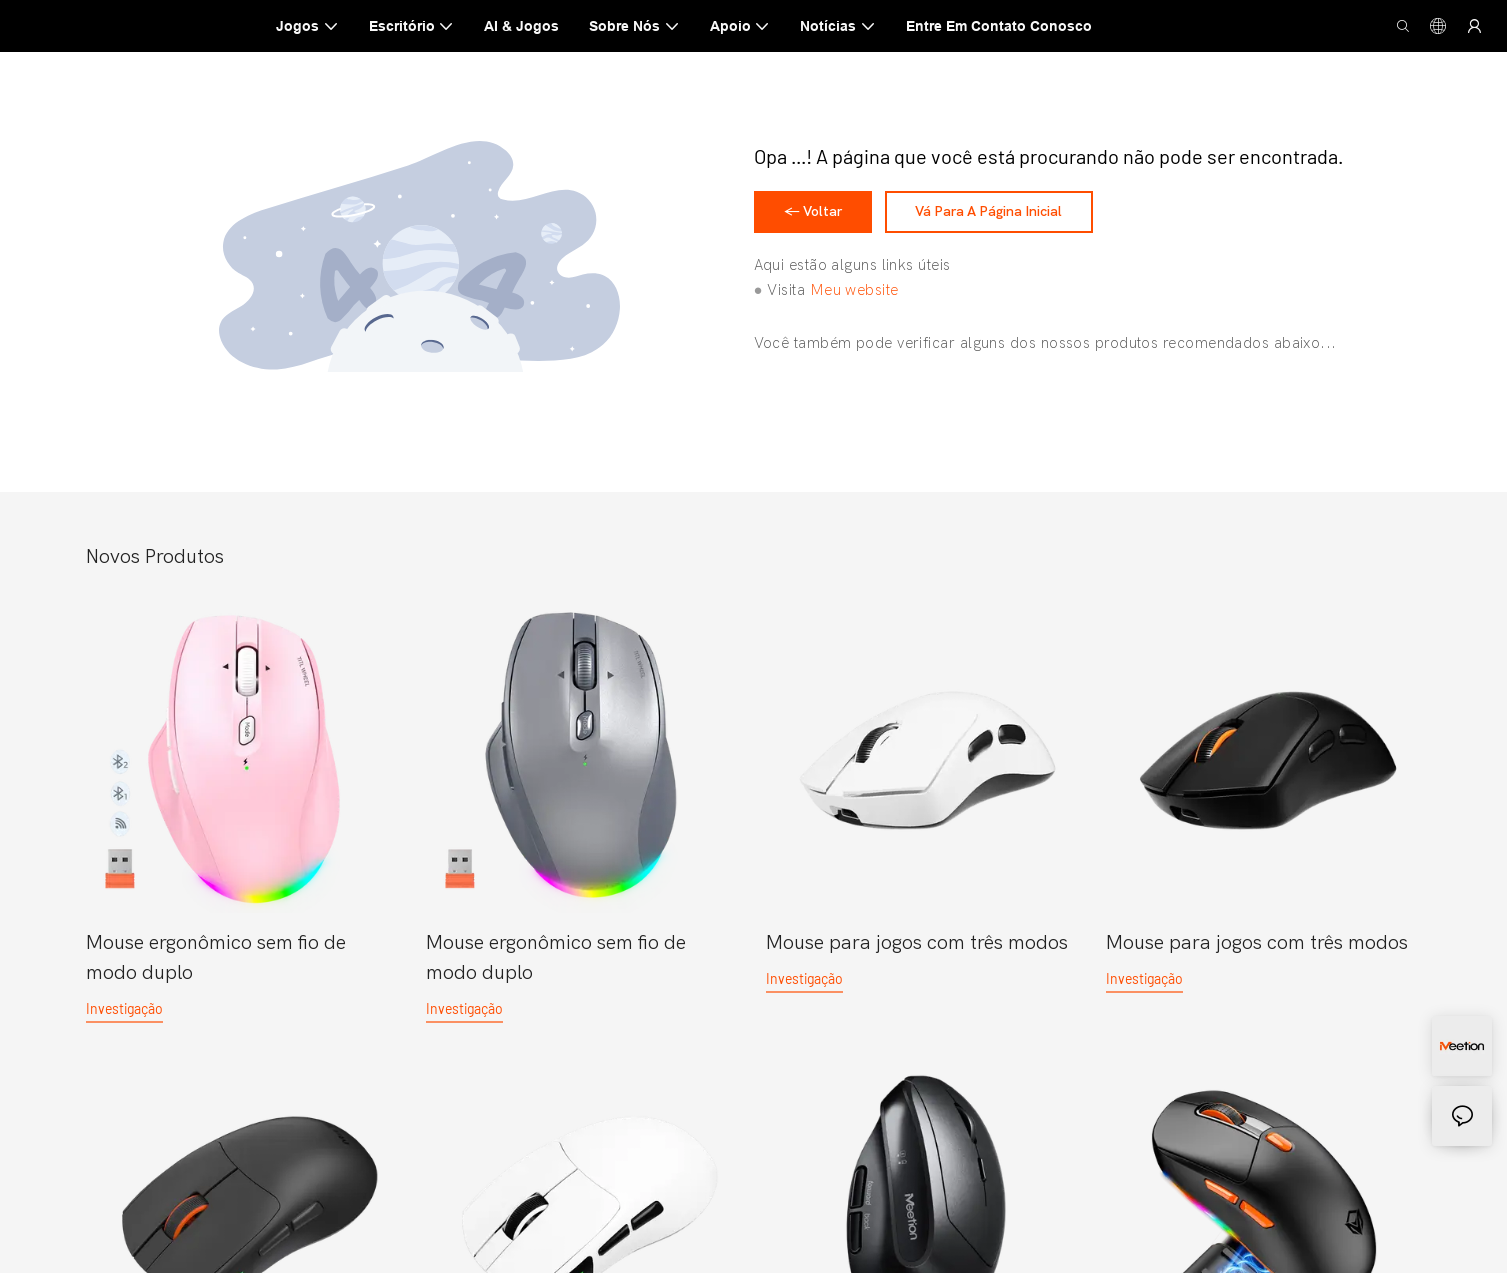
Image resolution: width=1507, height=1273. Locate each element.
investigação (124, 1008)
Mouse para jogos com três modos (917, 942)
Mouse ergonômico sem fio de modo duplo (216, 957)
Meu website (854, 298)
